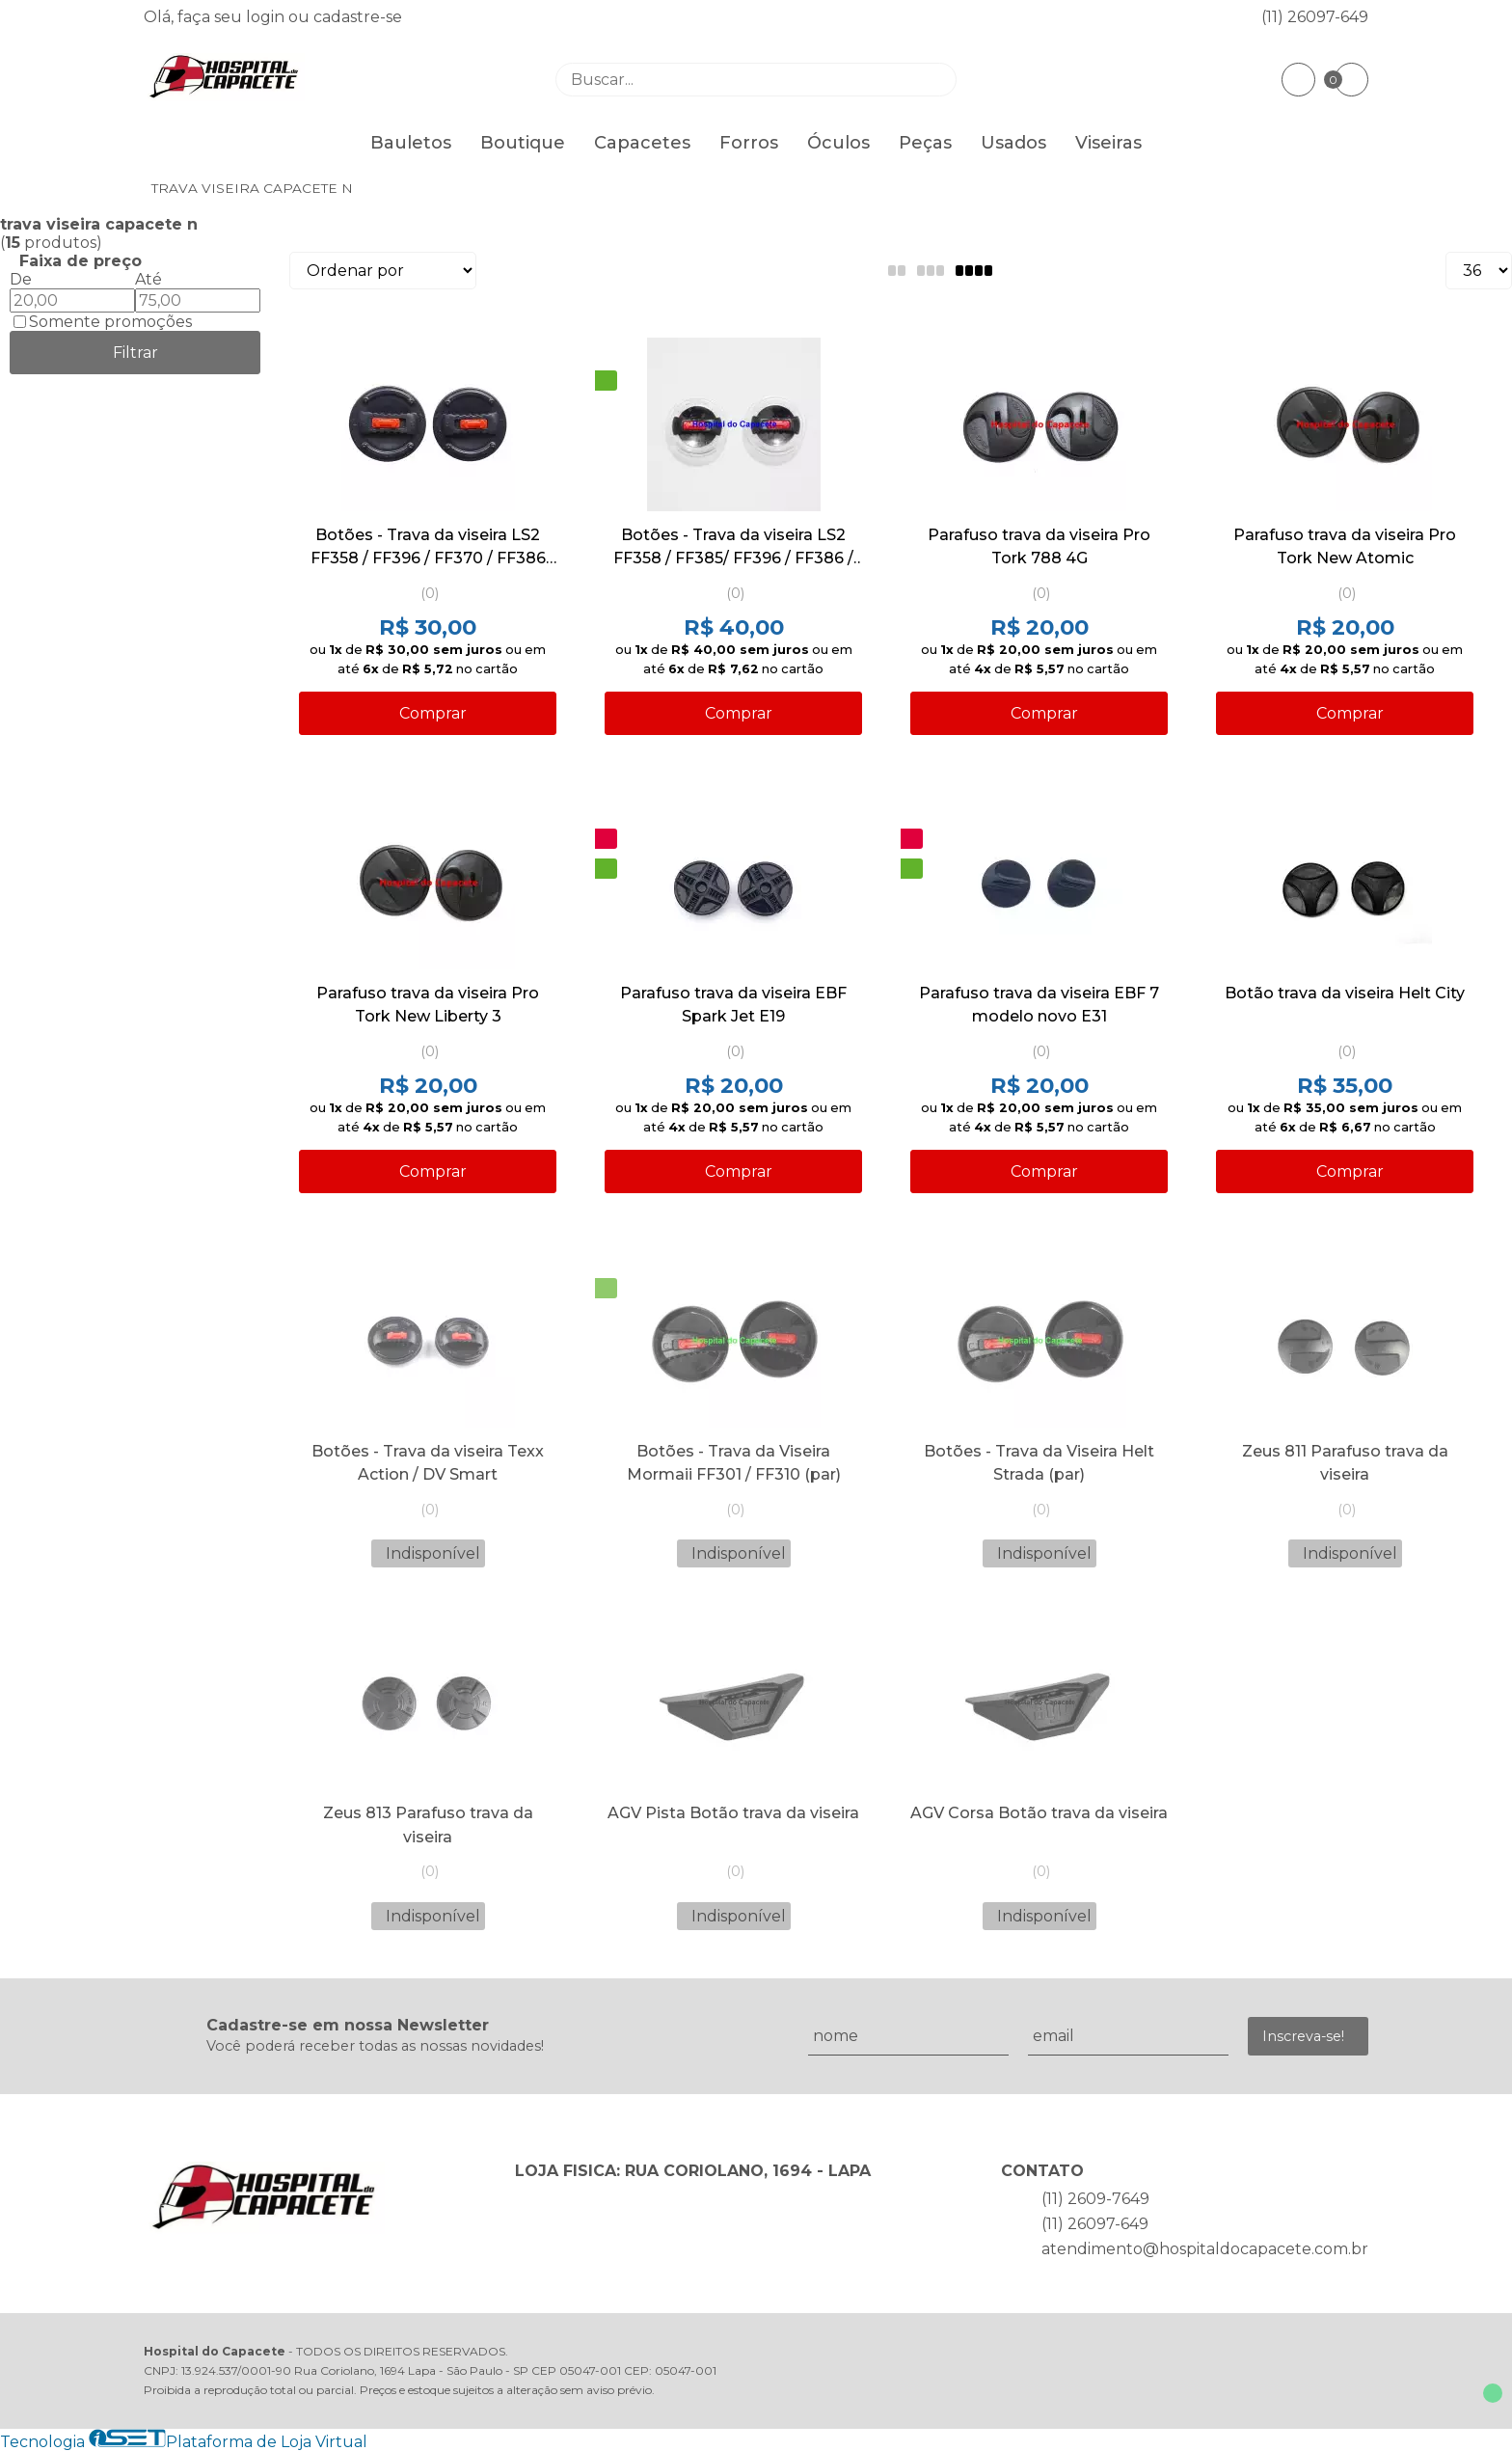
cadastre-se (357, 17)
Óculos (838, 142)
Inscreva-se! (1303, 2036)
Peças (925, 142)
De (21, 279)
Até (148, 279)
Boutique (522, 142)
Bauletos (410, 142)
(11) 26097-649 (1314, 17)
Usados (1013, 142)
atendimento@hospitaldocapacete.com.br (1204, 2249)
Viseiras (1108, 142)
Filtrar (135, 352)
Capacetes (642, 142)
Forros (748, 142)
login (267, 17)
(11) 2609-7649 (1095, 2199)
